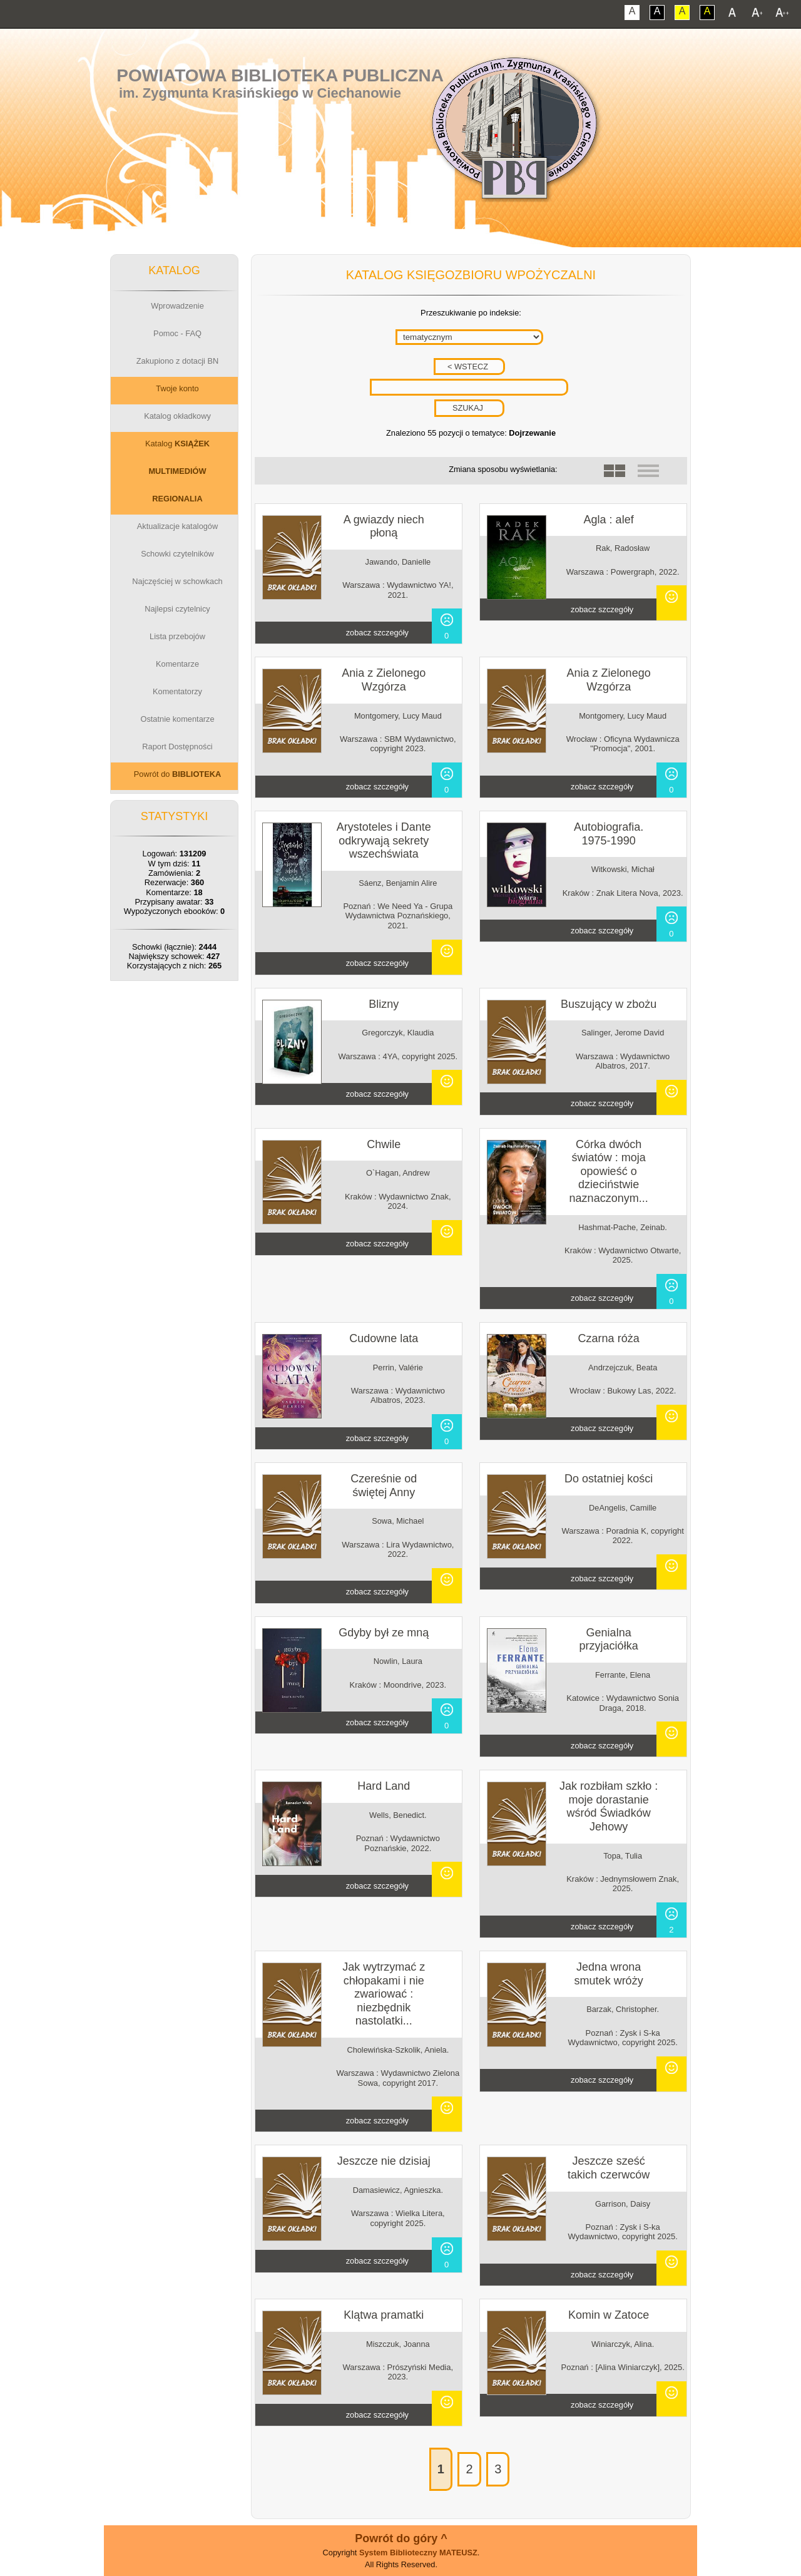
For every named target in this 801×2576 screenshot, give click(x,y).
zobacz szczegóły (377, 632)
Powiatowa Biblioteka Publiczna (280, 75)
